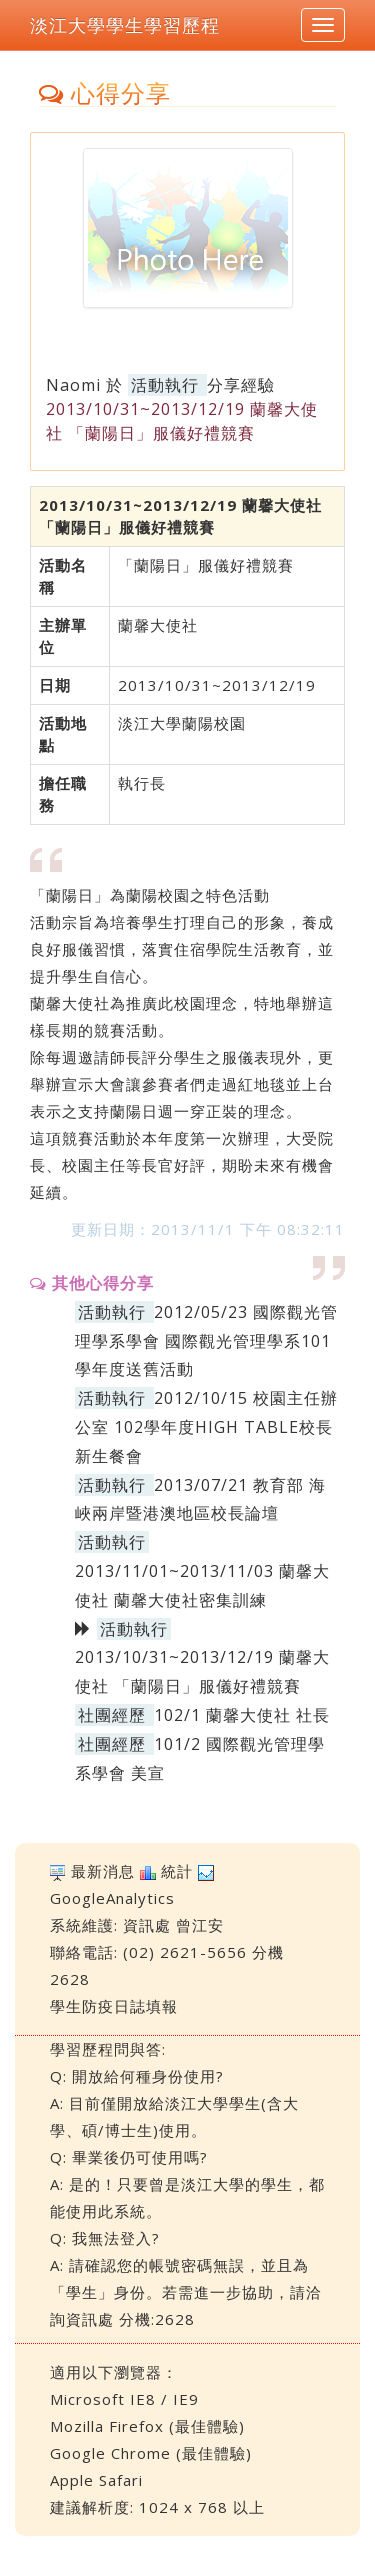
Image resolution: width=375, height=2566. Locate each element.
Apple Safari (96, 2480)
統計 (177, 1871)
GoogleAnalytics (112, 1898)
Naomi (73, 385)
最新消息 (103, 1871)
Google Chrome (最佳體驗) (151, 2453)
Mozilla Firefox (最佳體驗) (147, 2426)
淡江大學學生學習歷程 (125, 25)
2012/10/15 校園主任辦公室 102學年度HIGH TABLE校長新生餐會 (206, 1427)
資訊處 (147, 1925)
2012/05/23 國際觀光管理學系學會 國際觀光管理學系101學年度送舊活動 (206, 1341)
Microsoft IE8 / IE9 (124, 2399)
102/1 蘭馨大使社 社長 (242, 1715)
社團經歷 (112, 1715)
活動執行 (165, 385)
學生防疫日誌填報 (114, 2006)
